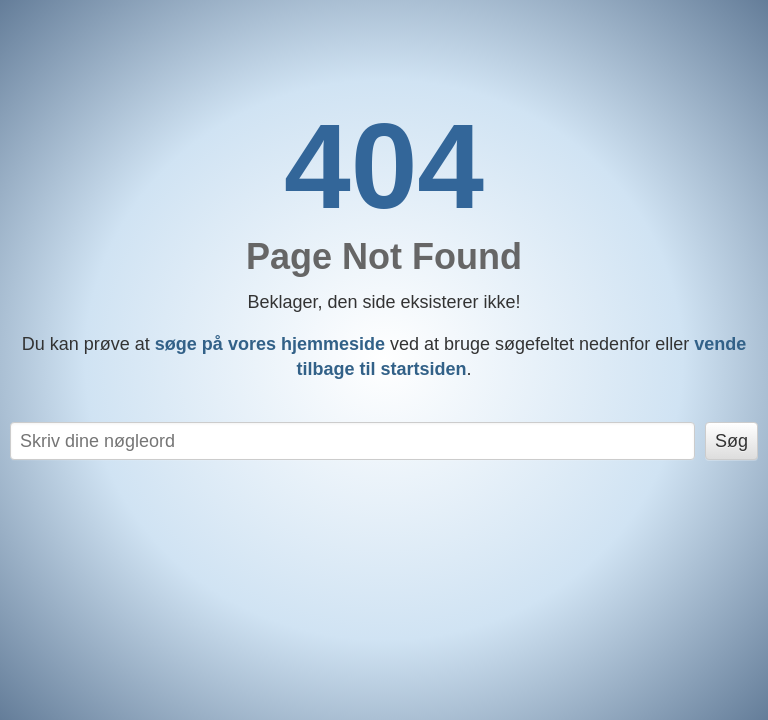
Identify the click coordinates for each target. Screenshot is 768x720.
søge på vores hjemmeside (270, 344)
